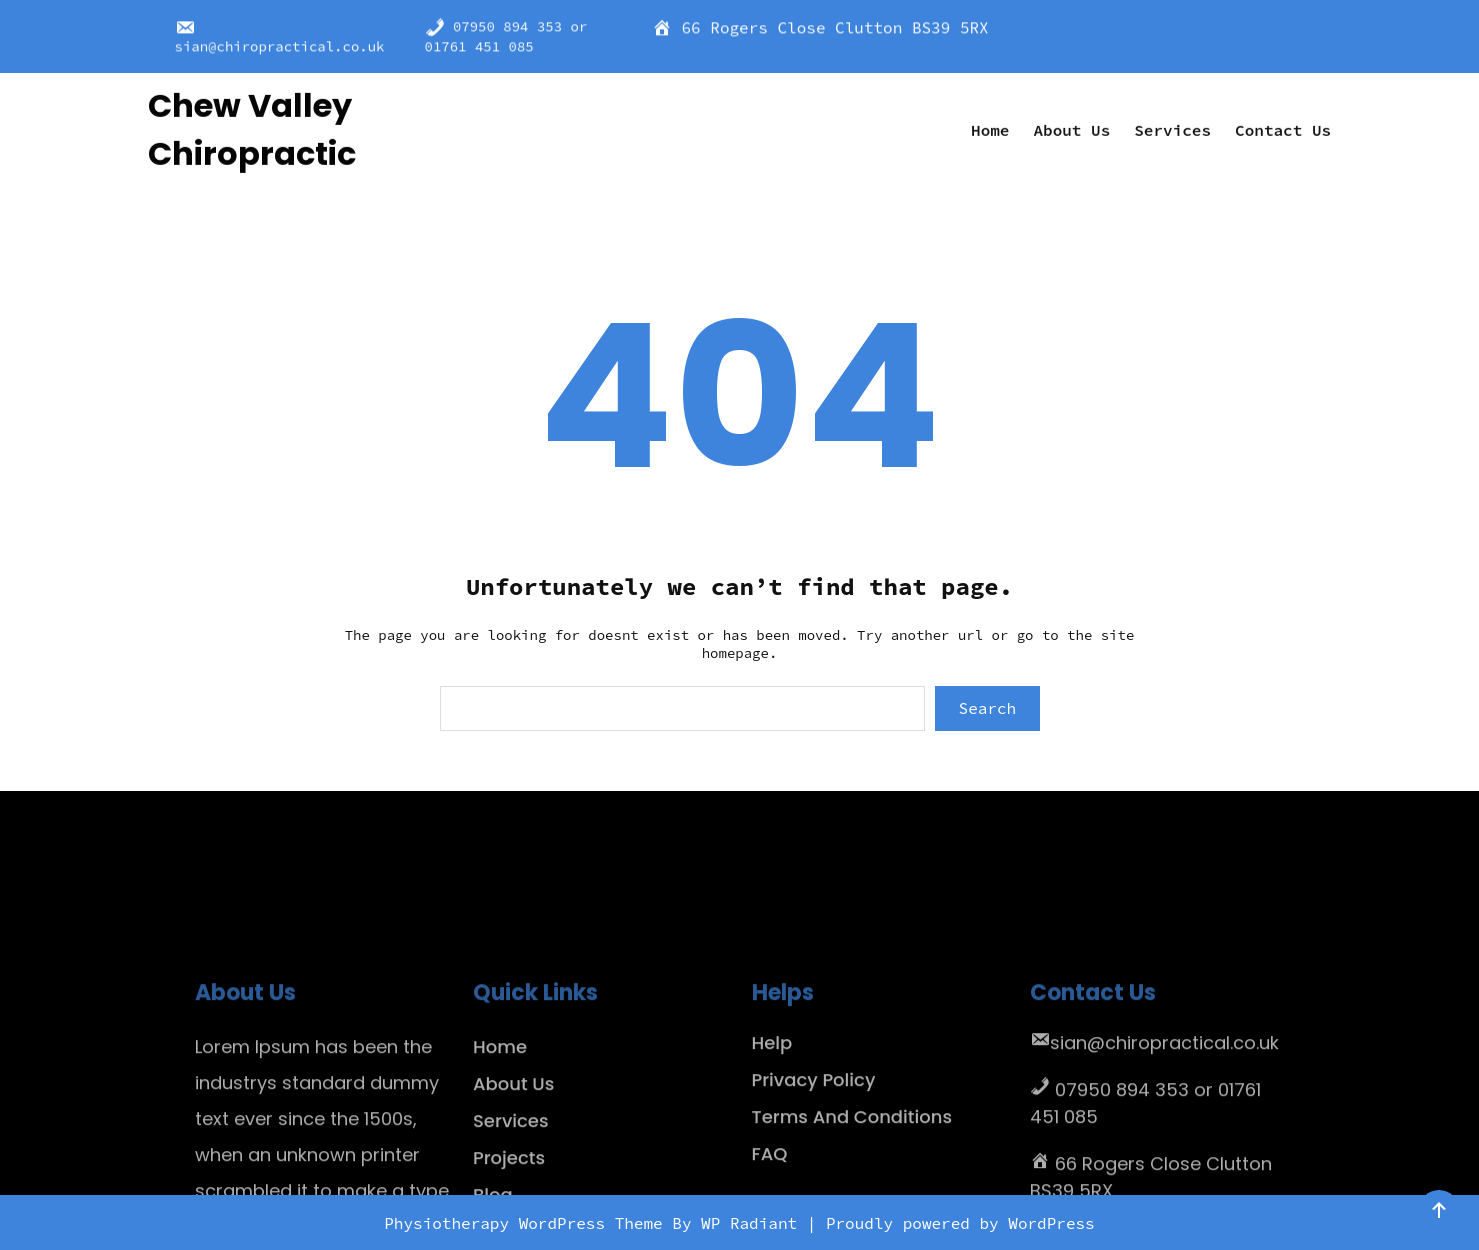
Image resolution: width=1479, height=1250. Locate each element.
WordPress (1051, 1223)
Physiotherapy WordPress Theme (528, 1223)
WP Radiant (749, 1223)
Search (988, 708)
